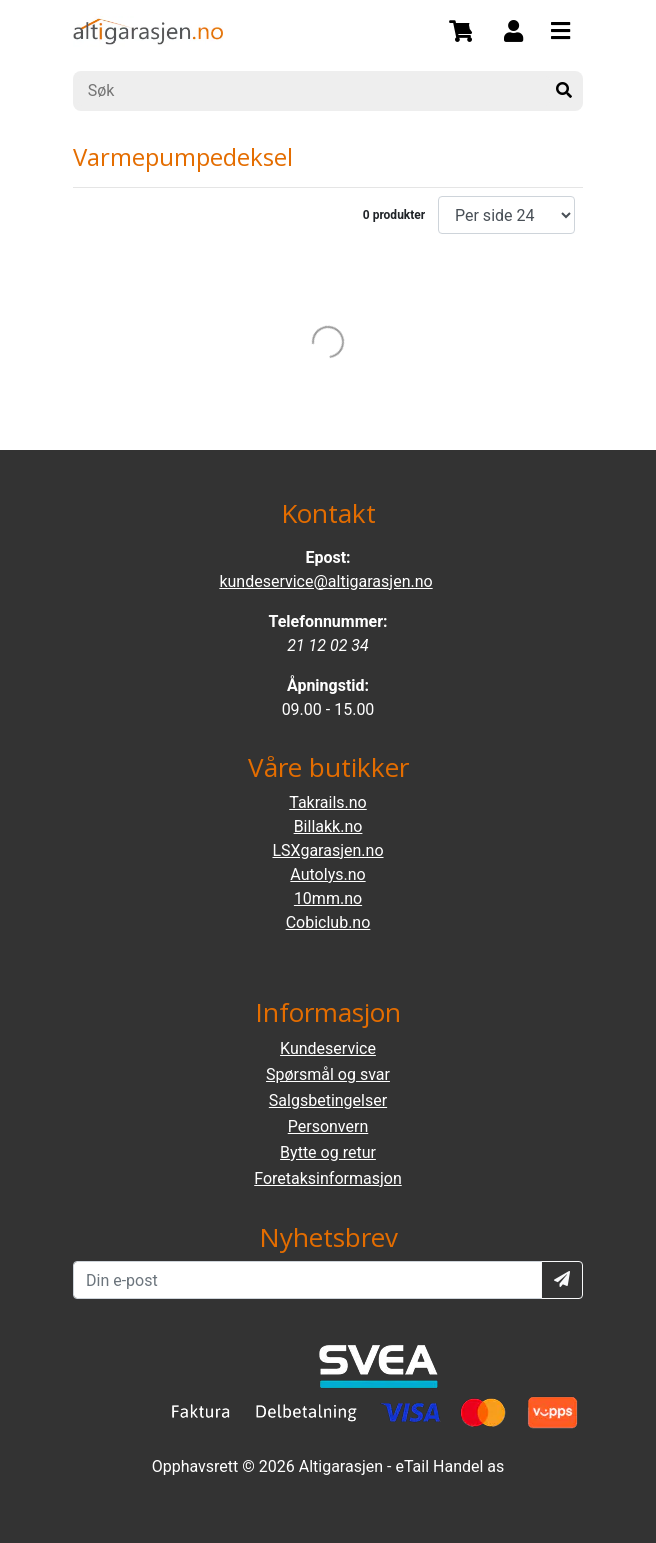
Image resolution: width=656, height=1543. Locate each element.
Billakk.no (328, 826)
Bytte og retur (328, 1152)
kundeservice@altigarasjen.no (325, 581)
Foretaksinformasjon (327, 1178)
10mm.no (328, 898)
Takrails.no (328, 802)
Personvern (328, 1126)
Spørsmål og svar (328, 1074)
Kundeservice (328, 1048)
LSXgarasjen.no (327, 850)
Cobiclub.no (328, 922)
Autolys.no (327, 874)
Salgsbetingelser (328, 1100)
